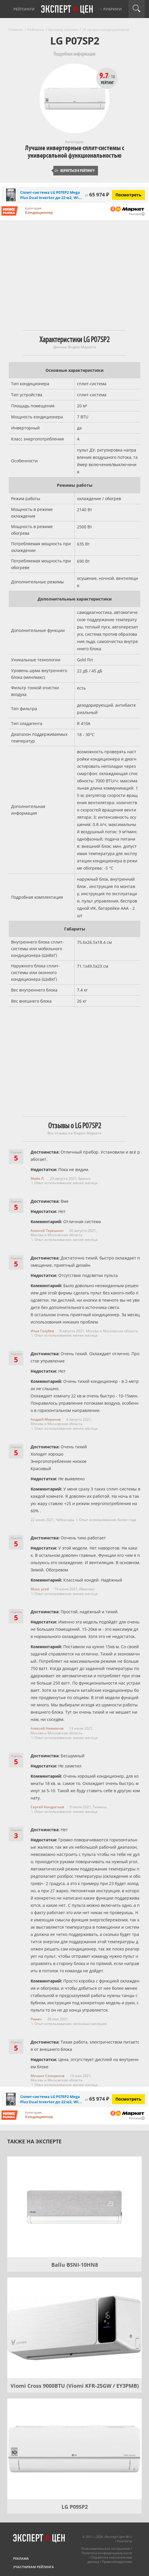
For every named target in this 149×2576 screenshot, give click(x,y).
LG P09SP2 (75, 2506)
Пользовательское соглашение (105, 2548)
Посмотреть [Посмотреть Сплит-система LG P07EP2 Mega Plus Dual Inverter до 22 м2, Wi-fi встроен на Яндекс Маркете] (128, 195)
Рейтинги (24, 9)
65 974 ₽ (97, 194)
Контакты (124, 2541)
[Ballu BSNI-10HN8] (74, 2206)
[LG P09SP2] (74, 2449)
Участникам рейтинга (33, 2567)
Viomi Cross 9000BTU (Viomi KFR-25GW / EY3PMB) (74, 2385)
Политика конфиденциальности (107, 2553)
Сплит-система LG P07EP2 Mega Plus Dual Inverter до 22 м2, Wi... (51, 195)
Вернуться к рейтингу (74, 170)
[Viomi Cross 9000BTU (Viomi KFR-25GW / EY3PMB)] (74, 2327)
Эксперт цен (67, 9)
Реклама (21, 2558)
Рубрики (112, 9)
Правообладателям (117, 2561)
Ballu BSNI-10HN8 (74, 2264)
